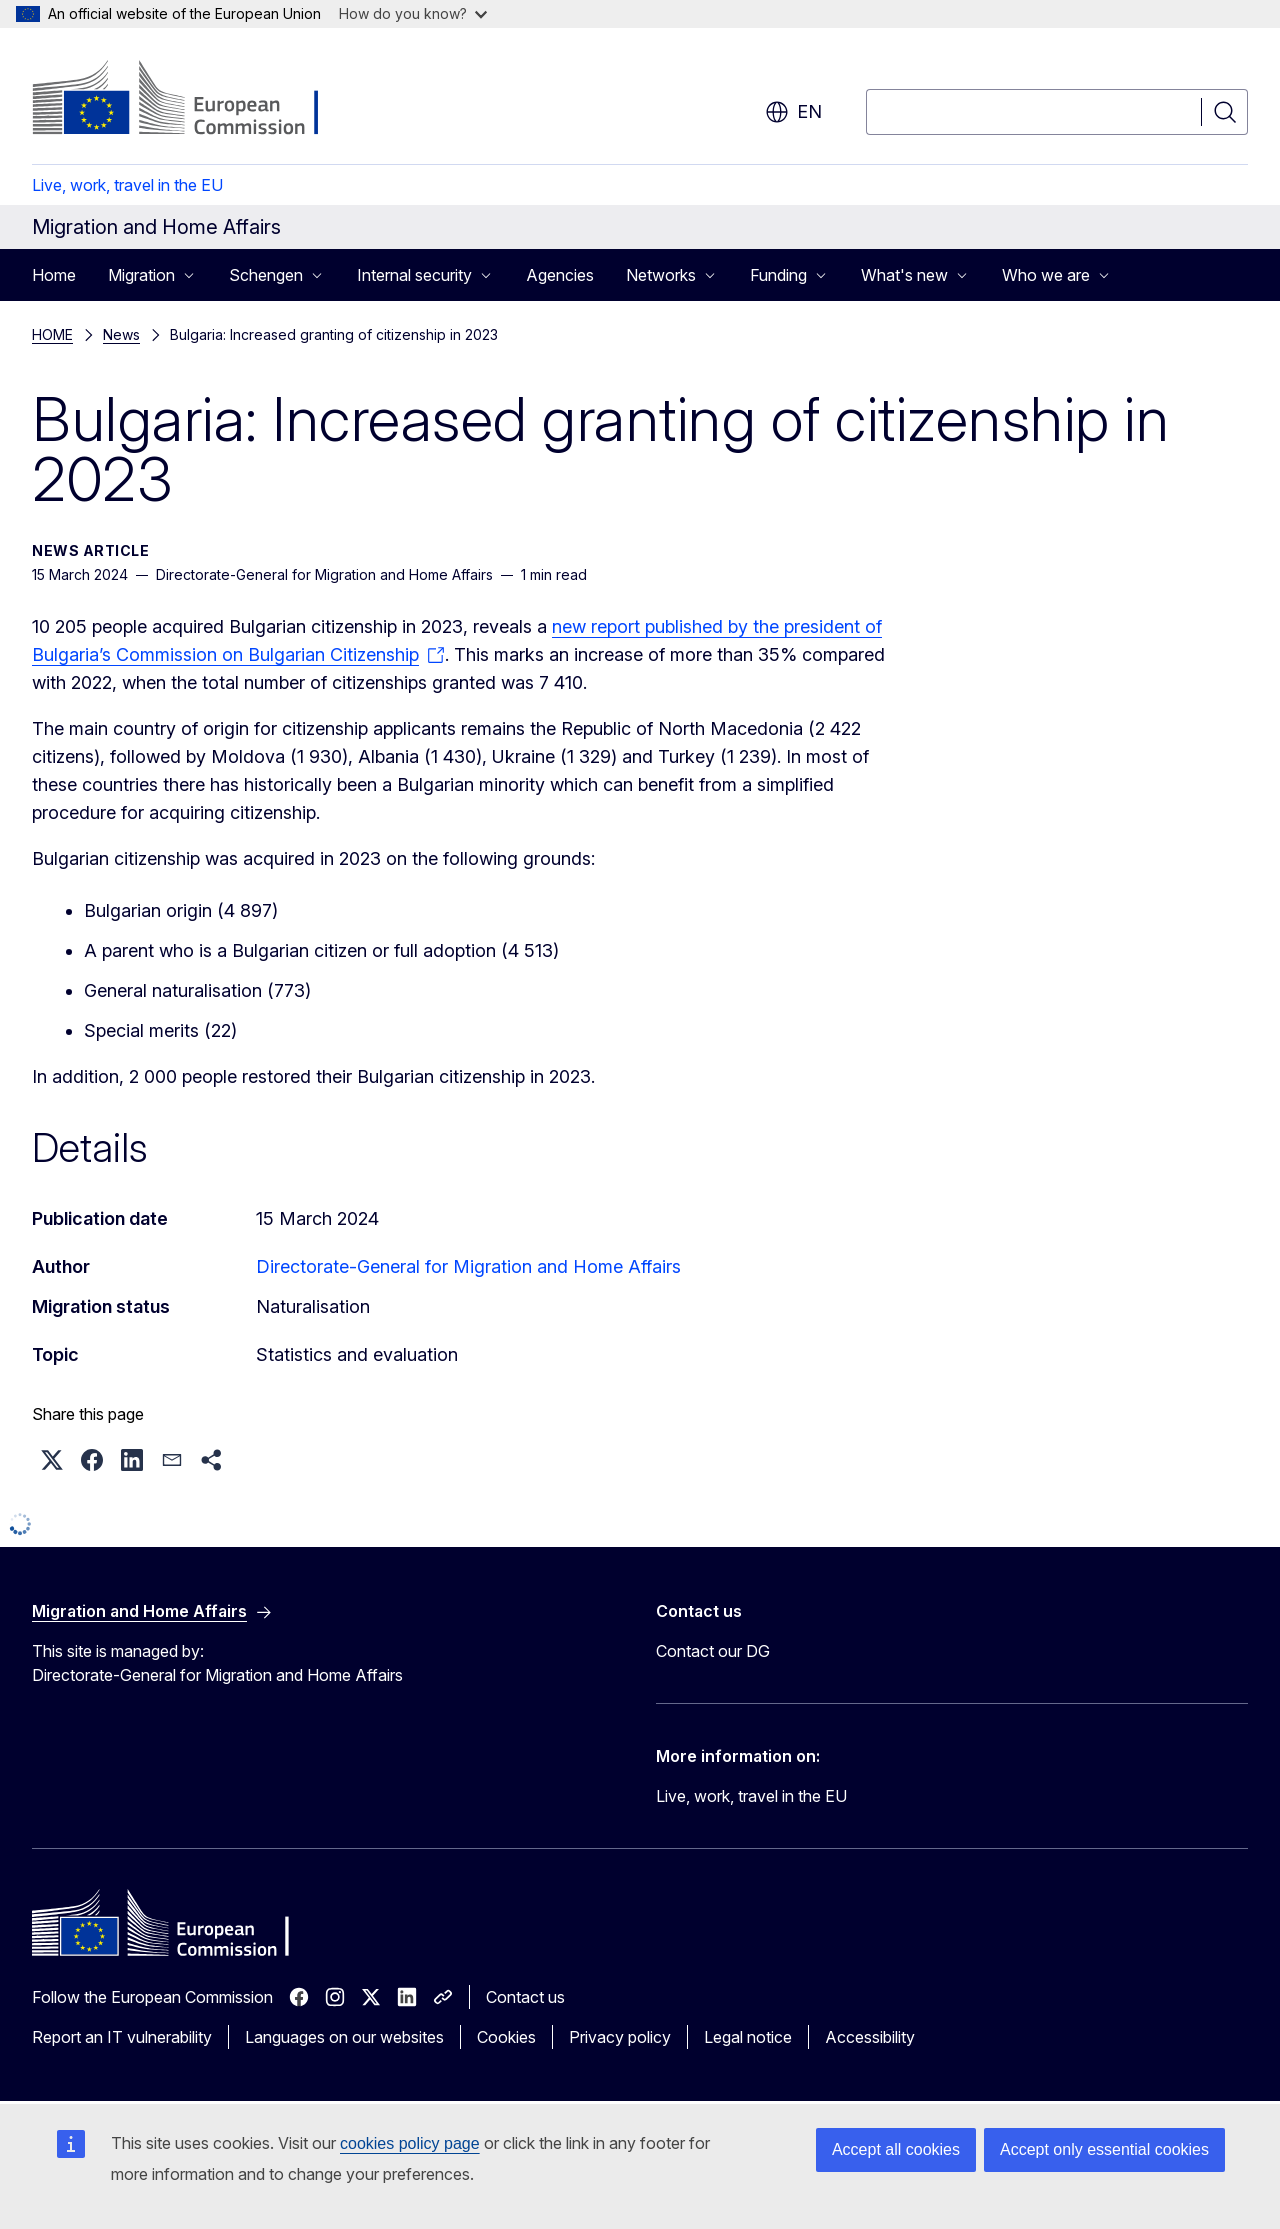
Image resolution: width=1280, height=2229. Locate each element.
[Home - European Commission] (193, 100)
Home (54, 275)
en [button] (793, 112)
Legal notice (748, 2037)
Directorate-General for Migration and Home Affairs (468, 1266)
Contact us (525, 1997)
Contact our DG (713, 1651)
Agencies (560, 275)
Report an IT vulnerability (122, 2037)
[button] (52, 1460)
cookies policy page (410, 2143)
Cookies (506, 2037)
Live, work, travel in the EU (127, 185)
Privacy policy (620, 2037)
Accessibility (870, 2037)
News (121, 334)
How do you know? (413, 13)
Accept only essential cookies (1104, 2149)
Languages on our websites (344, 2037)
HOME (52, 334)
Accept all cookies (896, 2149)
